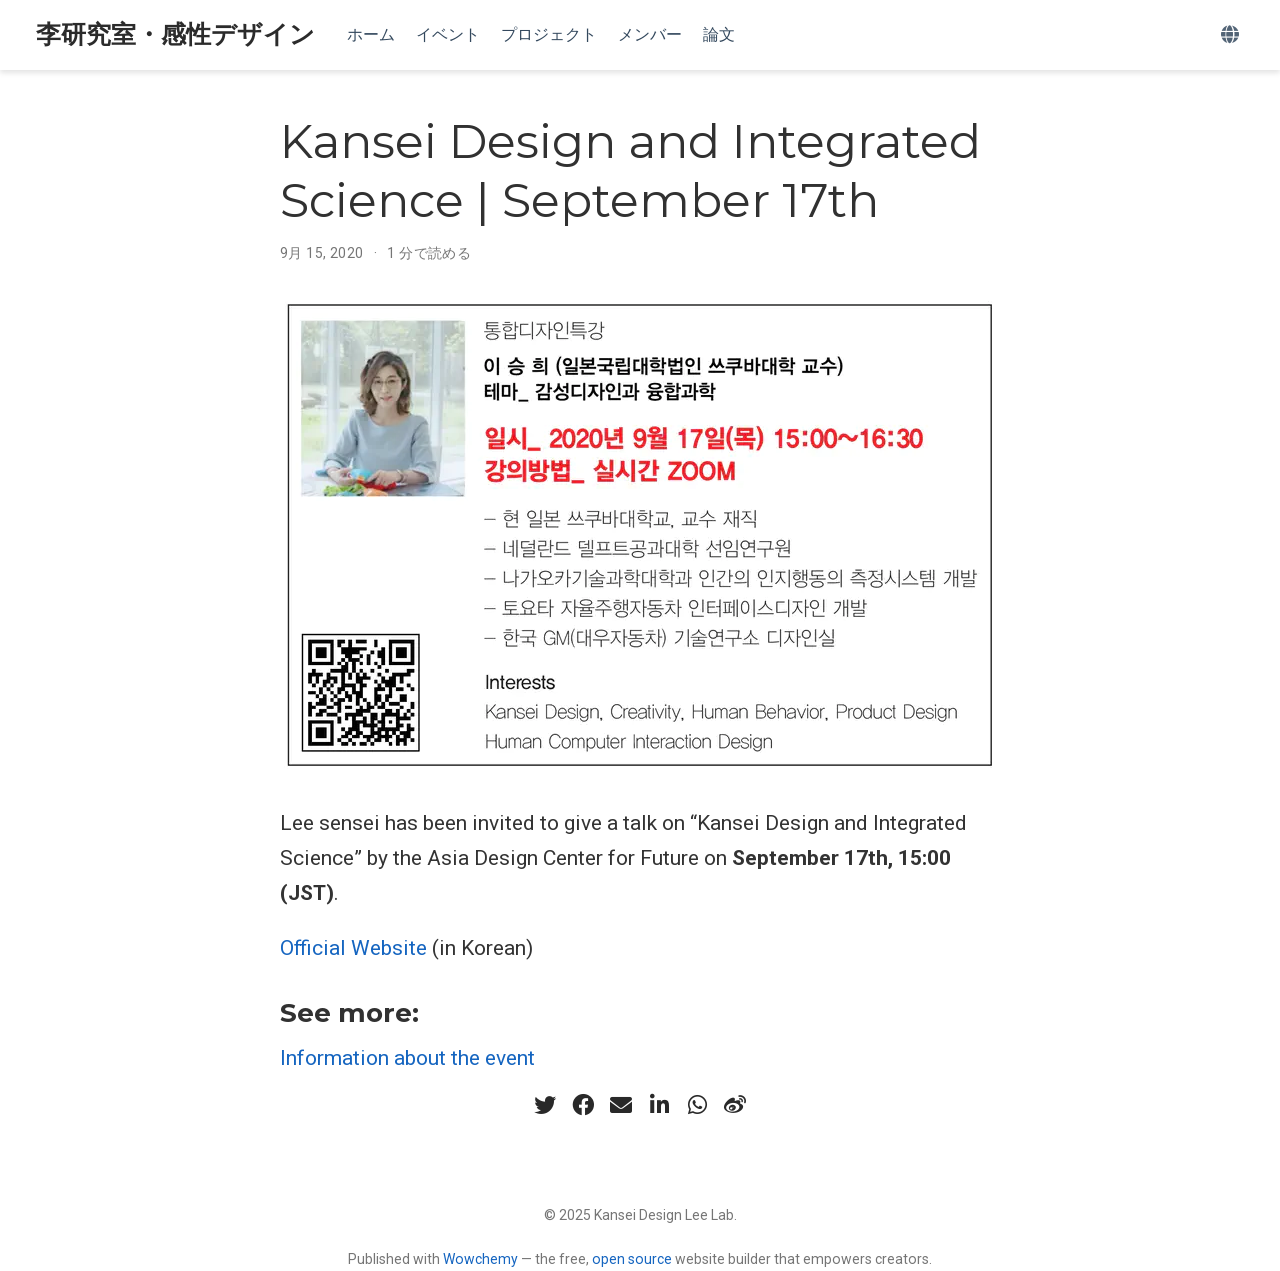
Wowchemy (480, 1259)
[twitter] (545, 1105)
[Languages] (1232, 35)
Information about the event (407, 1058)
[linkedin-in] (659, 1105)
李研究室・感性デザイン (175, 34)
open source (632, 1259)
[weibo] (735, 1105)
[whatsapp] (697, 1105)
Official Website (353, 948)
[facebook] (583, 1105)
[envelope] (621, 1105)
